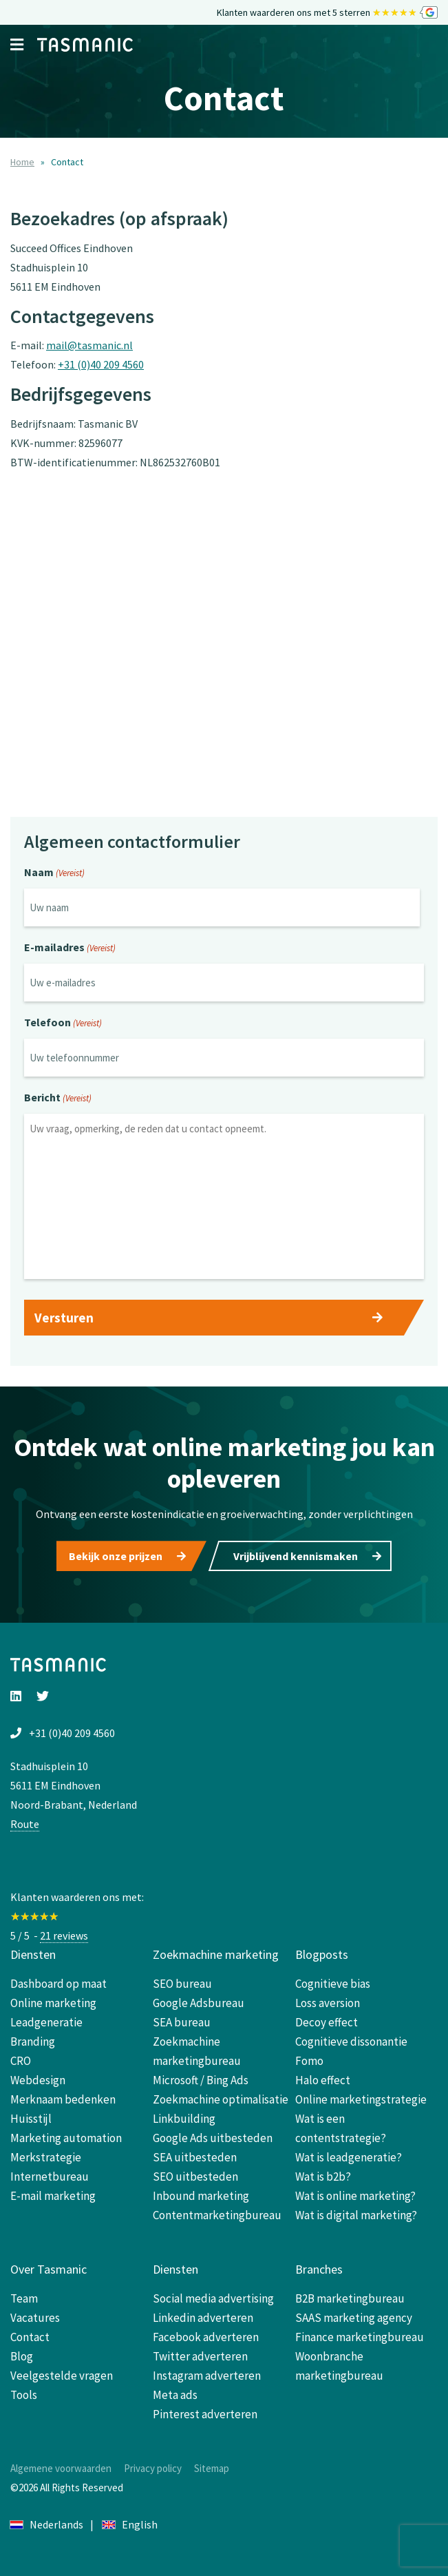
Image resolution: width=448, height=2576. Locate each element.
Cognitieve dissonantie (351, 2041)
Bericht (58, 1098)
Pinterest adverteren (205, 2414)
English (130, 2524)
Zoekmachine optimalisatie (220, 2099)
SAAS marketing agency (353, 2317)
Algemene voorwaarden (60, 2468)
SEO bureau (182, 1983)
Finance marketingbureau (359, 2337)
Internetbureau (49, 2176)
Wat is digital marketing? (356, 2215)
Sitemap (211, 2468)
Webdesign (37, 2080)
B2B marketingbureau (350, 2298)
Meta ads (175, 2394)
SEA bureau (182, 2022)
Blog (21, 2356)
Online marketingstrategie (361, 2099)
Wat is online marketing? (355, 2195)
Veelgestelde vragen (61, 2375)
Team (24, 2298)
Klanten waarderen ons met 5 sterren (327, 13)
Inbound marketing (201, 2195)
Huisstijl (31, 2118)
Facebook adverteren (206, 2337)
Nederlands (46, 2524)
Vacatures (35, 2317)
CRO (20, 2060)
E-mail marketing (53, 2195)
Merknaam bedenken (63, 2099)
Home (22, 162)
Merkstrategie (45, 2157)
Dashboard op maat (58, 1983)
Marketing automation (66, 2138)
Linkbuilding (184, 2118)
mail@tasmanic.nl (89, 345)
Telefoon (63, 1023)
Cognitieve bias (332, 1983)
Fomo (309, 2060)
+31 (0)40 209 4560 (101, 364)
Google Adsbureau (198, 2003)
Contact (30, 2337)
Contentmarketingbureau (217, 2215)
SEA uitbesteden (195, 2157)
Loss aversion (327, 2003)
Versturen (64, 1317)
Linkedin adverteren (203, 2317)
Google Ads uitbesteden (213, 2138)
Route (24, 1824)
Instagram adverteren (207, 2375)
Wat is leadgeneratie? (348, 2157)
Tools (23, 2394)
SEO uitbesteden (195, 2176)
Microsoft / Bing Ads (200, 2080)
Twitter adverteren (200, 2356)
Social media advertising (213, 2298)
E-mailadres (70, 948)
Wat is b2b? (323, 2176)
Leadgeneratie (46, 2022)
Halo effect (322, 2080)
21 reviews (64, 1935)
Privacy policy (153, 2468)
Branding (32, 2041)
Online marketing (53, 2003)
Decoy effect (326, 2022)
